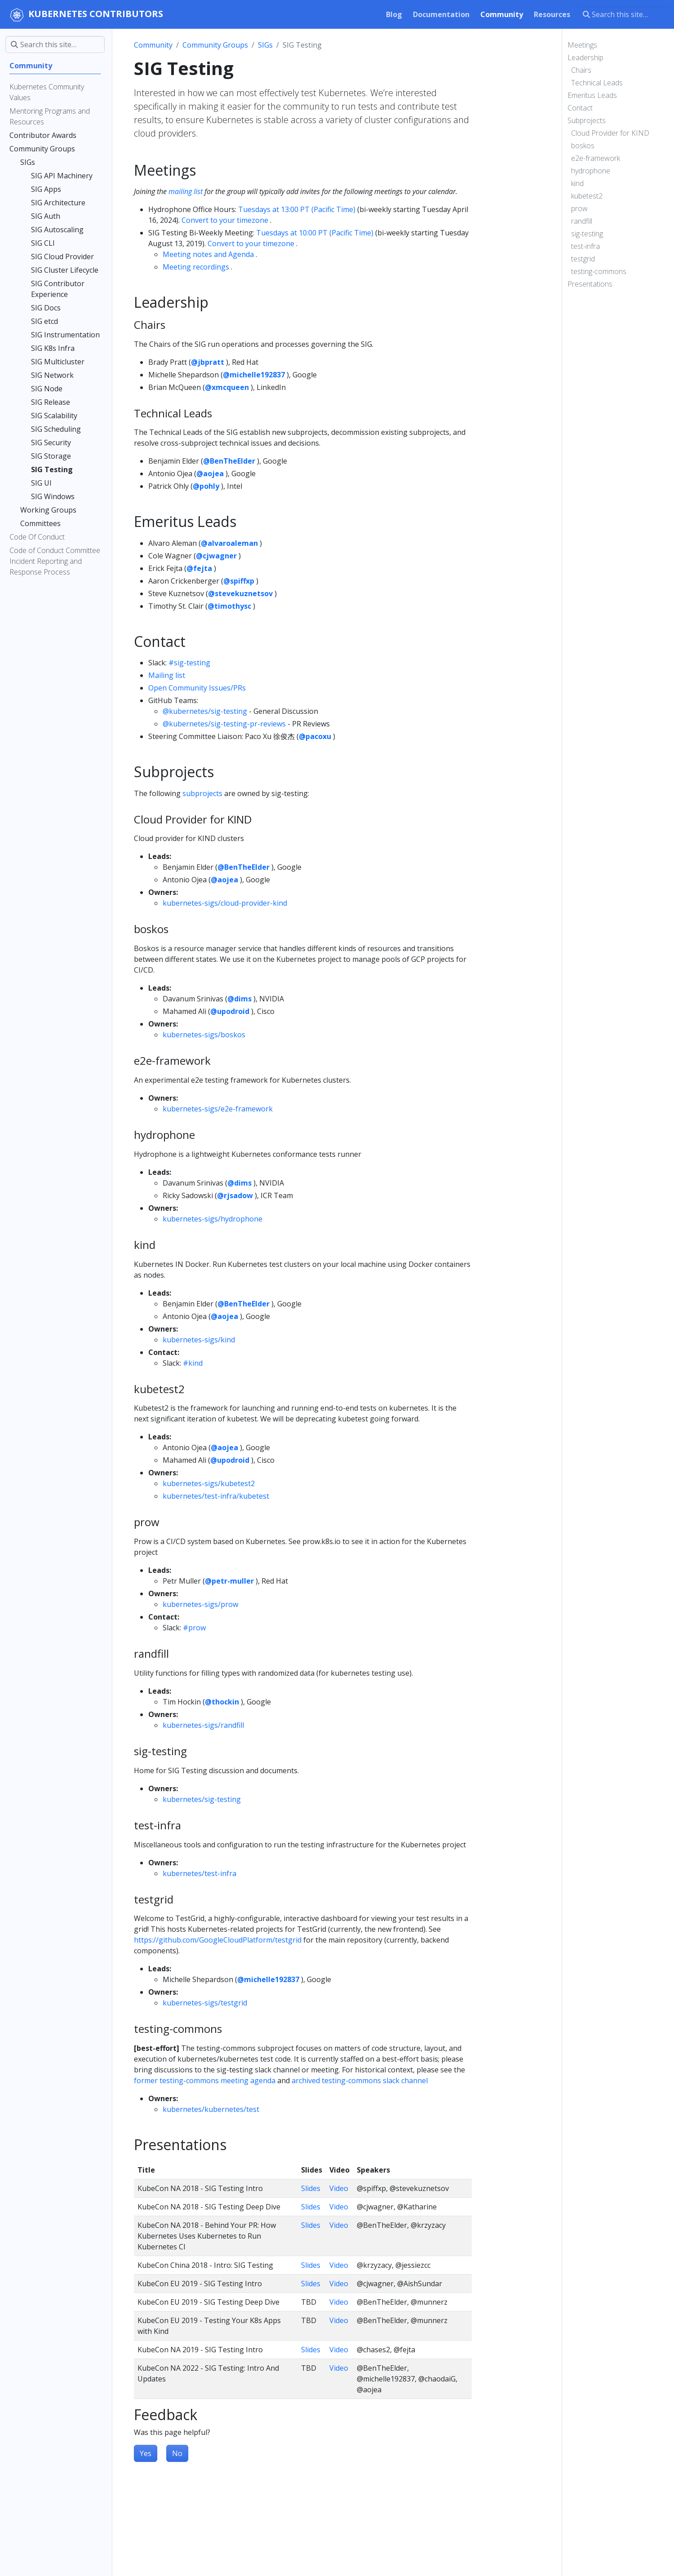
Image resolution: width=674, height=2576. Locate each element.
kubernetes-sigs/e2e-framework (218, 1109)
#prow (194, 1628)
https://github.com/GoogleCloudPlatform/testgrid (218, 1940)
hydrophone (590, 171)
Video (338, 2188)
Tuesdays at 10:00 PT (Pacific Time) (314, 233)
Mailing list (166, 675)
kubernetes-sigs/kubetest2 (209, 1483)
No (177, 2453)
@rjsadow (235, 1195)
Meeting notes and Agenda (208, 254)
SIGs (265, 45)
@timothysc (229, 606)
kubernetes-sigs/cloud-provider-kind (225, 903)
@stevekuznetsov (240, 593)
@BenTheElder (229, 461)
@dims (239, 999)
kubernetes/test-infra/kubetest (216, 1496)
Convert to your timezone (225, 220)
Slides (310, 2188)
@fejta (199, 568)
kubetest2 (587, 196)
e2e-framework (595, 158)
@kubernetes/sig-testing (205, 711)
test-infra (585, 246)
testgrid (583, 259)
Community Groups (215, 45)
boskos (582, 145)
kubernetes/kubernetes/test (211, 2109)
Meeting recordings (196, 267)
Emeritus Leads (592, 95)
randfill (581, 221)
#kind (193, 1363)
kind (577, 183)
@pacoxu (315, 736)
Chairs (581, 70)
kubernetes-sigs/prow (200, 1604)
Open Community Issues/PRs (197, 688)
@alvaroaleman (229, 543)
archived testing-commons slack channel (360, 2080)
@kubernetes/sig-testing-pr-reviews (224, 724)
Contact (580, 108)
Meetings (582, 45)
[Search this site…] (623, 14)
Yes (145, 2453)
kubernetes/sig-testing (202, 1799)
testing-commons (598, 271)
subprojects (202, 793)
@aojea (210, 473)
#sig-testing (189, 663)
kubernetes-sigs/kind (199, 1340)
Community (153, 45)
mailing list (185, 191)
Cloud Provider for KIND (610, 133)
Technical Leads (597, 83)
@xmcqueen (227, 387)
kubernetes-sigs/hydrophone (212, 1219)
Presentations (590, 284)
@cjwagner (216, 556)
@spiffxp (238, 581)
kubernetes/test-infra (199, 1873)
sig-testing (587, 234)
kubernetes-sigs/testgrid (205, 2003)
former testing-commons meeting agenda (204, 2080)
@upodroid (229, 1011)
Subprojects (587, 120)
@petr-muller (229, 1581)
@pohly (206, 486)
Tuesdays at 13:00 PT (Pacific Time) (296, 209)
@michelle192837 (254, 375)
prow (579, 208)
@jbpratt (207, 362)
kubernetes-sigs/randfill (203, 1725)
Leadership (585, 57)
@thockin (222, 1702)
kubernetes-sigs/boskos (204, 1035)
